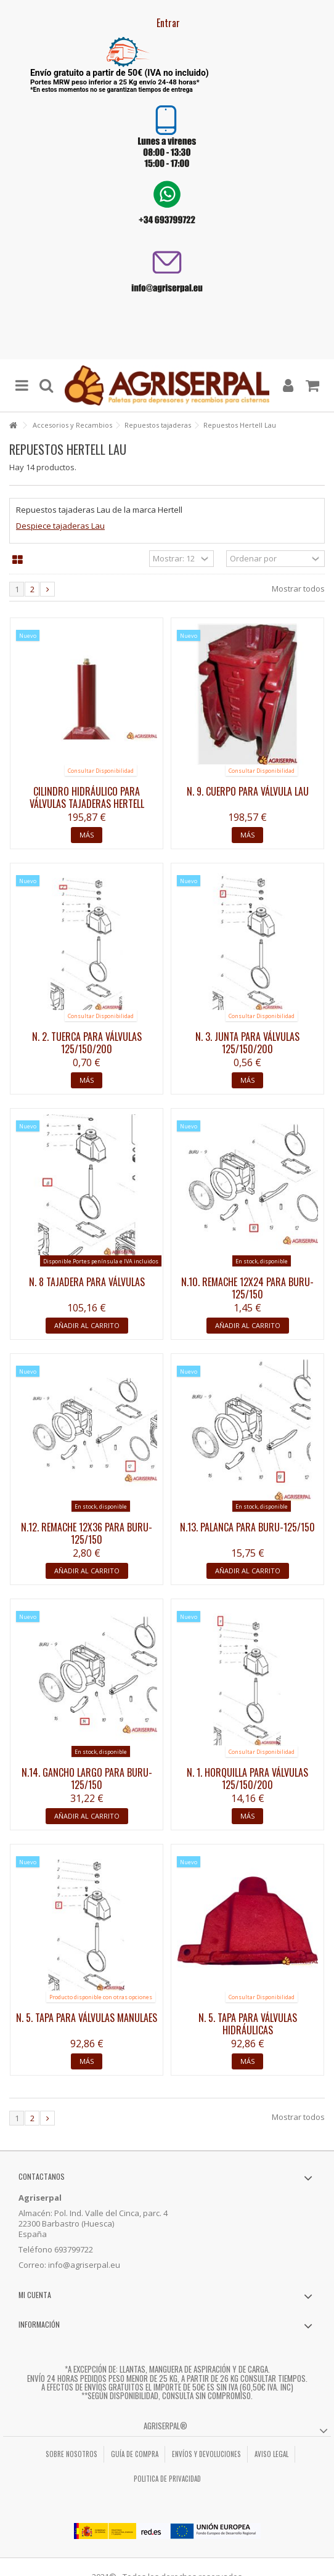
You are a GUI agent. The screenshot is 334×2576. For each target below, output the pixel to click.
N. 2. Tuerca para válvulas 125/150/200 (87, 1042)
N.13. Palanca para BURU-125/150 (247, 1527)
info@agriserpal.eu (84, 2264)
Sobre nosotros (71, 2454)
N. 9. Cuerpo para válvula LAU (248, 791)
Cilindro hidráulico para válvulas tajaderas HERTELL (87, 797)
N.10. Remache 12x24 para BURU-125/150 (247, 1288)
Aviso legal (271, 2454)
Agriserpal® (165, 2425)
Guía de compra (134, 2454)
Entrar (167, 22)
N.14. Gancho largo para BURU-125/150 (87, 1778)
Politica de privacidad (167, 2479)
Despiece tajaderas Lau (60, 525)
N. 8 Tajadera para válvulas (87, 1281)
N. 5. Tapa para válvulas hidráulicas (247, 2023)
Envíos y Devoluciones (206, 2454)
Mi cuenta (34, 2294)
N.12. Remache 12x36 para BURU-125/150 (86, 1533)
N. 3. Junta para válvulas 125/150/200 (247, 1042)
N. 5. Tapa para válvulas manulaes (86, 2017)
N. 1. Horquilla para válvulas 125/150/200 (247, 1778)
